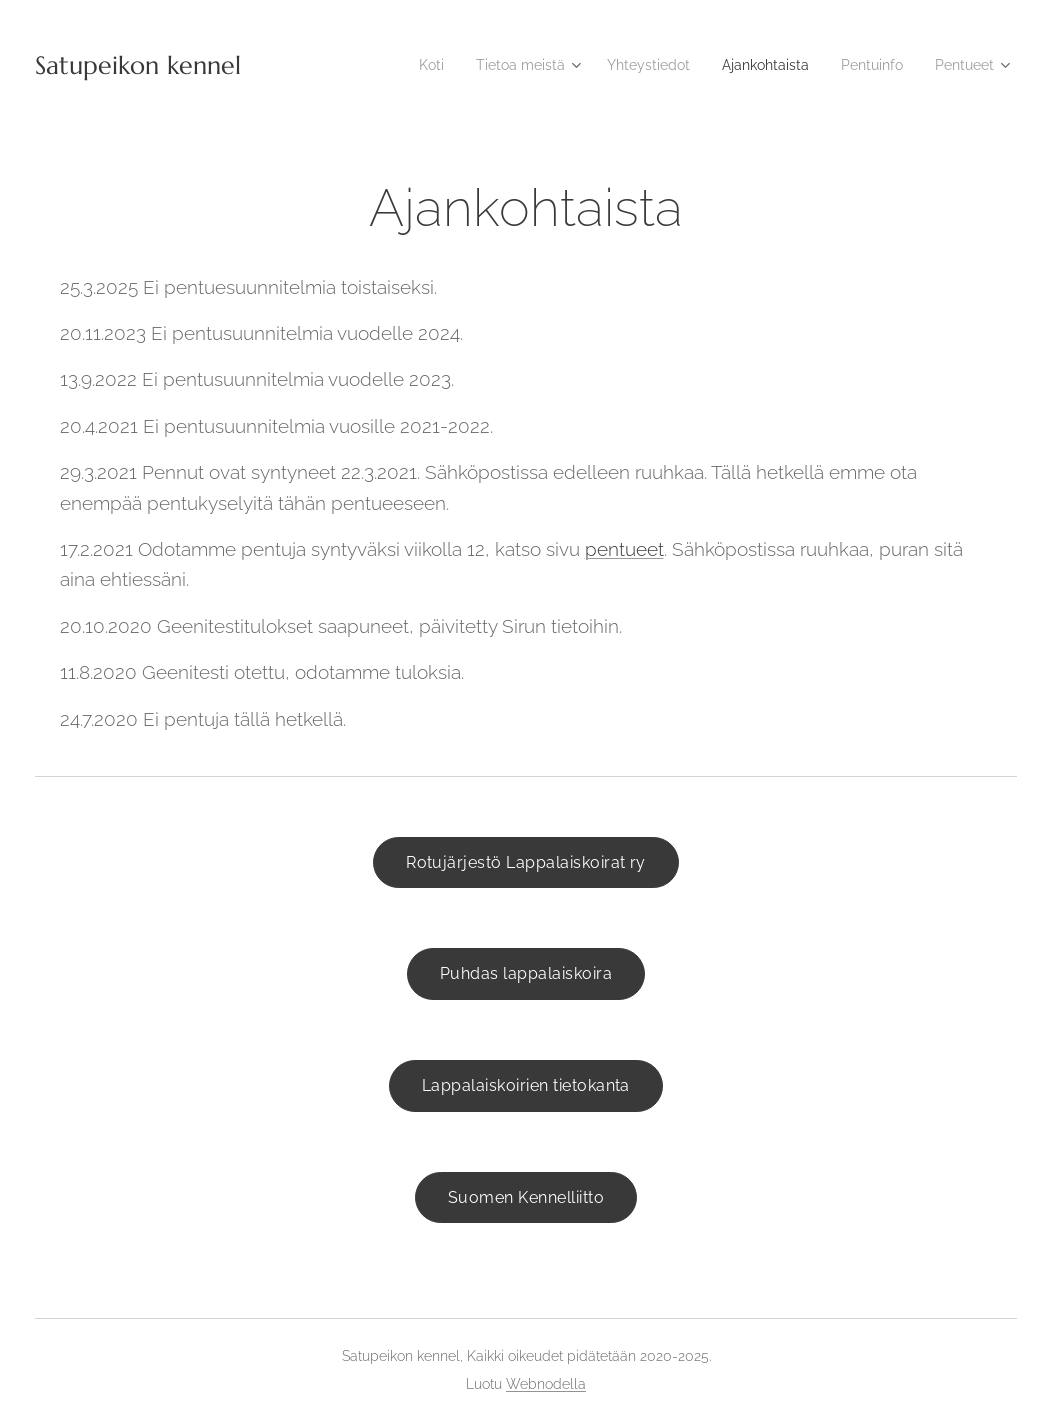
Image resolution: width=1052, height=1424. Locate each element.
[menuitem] (396, 65)
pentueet (624, 549)
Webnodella (546, 1384)
